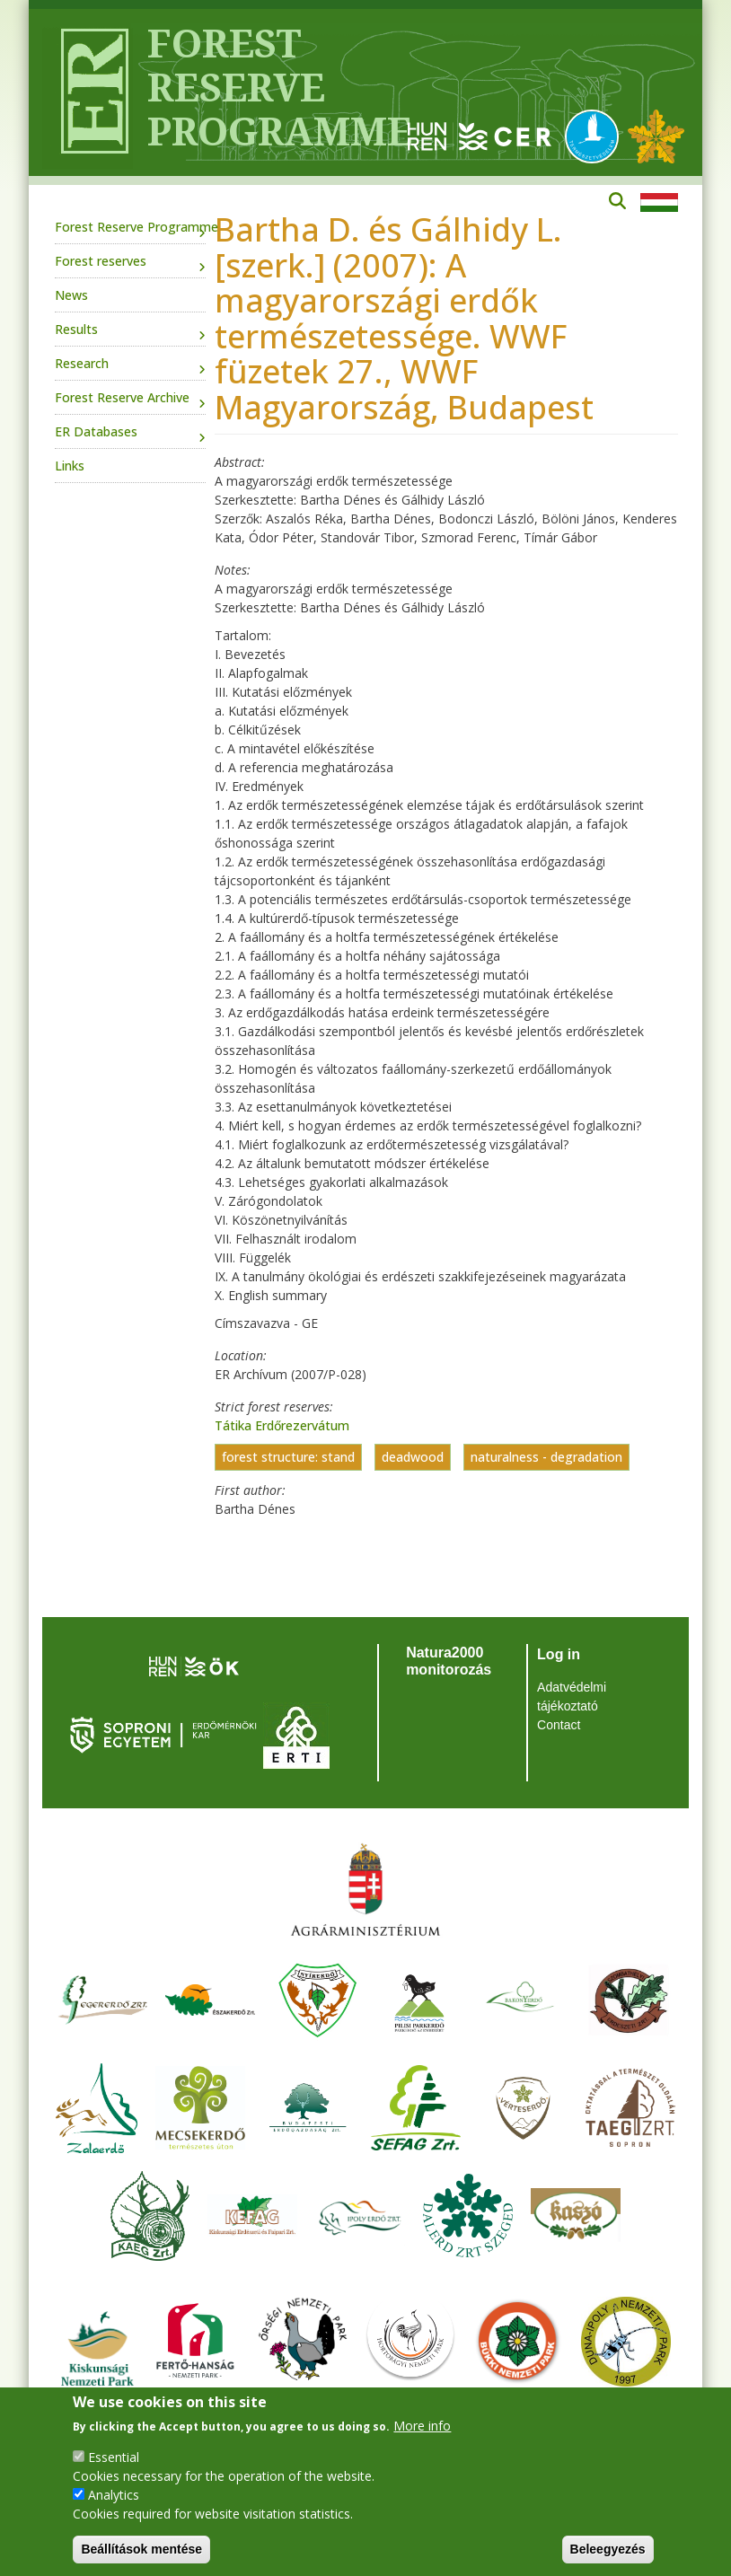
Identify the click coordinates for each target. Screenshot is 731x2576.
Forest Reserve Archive (122, 397)
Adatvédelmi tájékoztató (571, 1696)
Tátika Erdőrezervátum (282, 1425)
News (71, 294)
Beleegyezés (608, 2549)
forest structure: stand (288, 1457)
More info (422, 2425)
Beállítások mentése (141, 2549)
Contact (558, 1725)
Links (69, 465)
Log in (558, 1654)
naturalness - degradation (546, 1457)
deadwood (413, 1457)
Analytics (113, 2494)
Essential (113, 2457)
